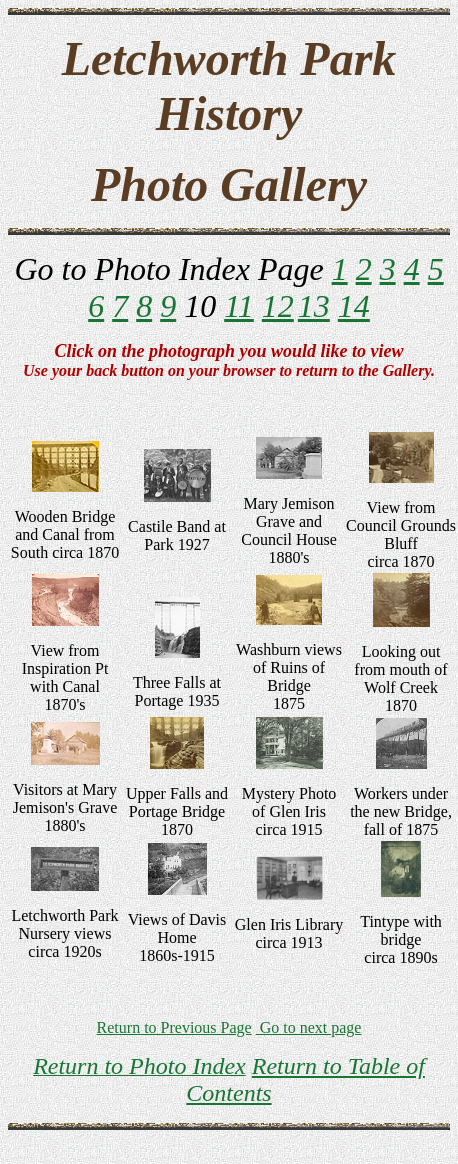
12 (278, 306)
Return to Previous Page (174, 1027)
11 (239, 306)
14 (354, 306)
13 (314, 306)
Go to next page (309, 1027)
